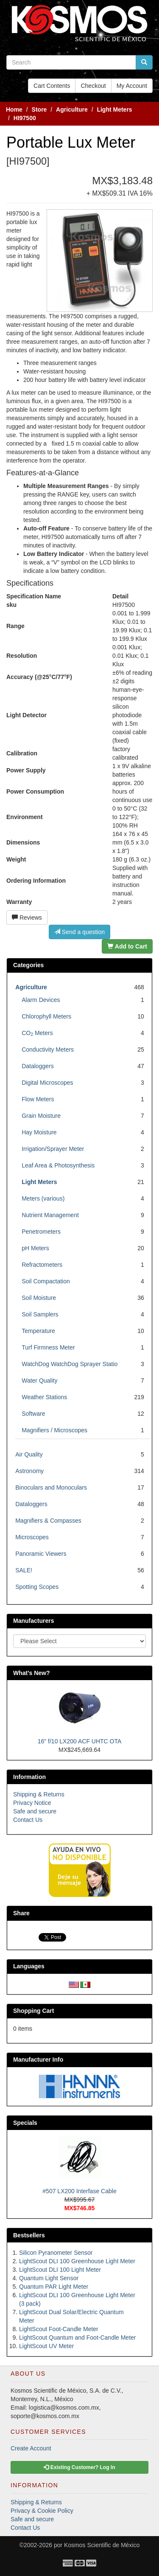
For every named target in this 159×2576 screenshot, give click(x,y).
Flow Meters (38, 1099)
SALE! (23, 1570)
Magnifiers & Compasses (48, 1520)
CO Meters (37, 1033)
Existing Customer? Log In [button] (79, 2467)
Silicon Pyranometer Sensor (56, 2252)
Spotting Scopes (37, 1586)
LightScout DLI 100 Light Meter (60, 2269)
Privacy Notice (32, 1802)
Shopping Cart (33, 2010)
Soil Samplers (40, 1314)
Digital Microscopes (47, 1082)
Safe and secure (34, 1811)
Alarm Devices (41, 999)
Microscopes (32, 1537)
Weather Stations (44, 1397)
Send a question (79, 932)
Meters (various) (43, 1198)
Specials (25, 2122)
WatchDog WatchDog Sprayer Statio (69, 1364)
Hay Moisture (39, 1132)
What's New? (31, 1673)
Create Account (31, 2448)
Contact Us (27, 1819)
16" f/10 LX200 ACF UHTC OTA (80, 1741)
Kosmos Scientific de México (101, 2545)
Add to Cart (127, 946)
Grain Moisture (41, 1115)
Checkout (93, 85)
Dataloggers (38, 1066)
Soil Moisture (39, 1297)
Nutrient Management (50, 1215)
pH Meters (35, 1248)
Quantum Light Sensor (48, 2278)
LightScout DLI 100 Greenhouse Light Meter (77, 2261)
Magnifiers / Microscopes (54, 1430)
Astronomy (29, 1471)
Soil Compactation (46, 1281)
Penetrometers (41, 1231)
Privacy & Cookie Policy (42, 2510)
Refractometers (42, 1264)
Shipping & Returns (38, 1794)
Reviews (27, 917)
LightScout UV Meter (46, 2346)
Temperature (38, 1330)
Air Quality (29, 1454)
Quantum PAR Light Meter (53, 2286)
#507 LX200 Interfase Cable (79, 2191)
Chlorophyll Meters (46, 1016)
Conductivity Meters (48, 1049)
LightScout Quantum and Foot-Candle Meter (77, 2337)
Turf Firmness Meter (48, 1347)
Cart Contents (51, 85)
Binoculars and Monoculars (51, 1487)
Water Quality (39, 1380)
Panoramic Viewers (40, 1553)
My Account (132, 85)
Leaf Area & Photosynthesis (58, 1165)
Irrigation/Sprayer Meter (53, 1148)
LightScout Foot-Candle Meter (58, 2329)
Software (33, 1413)
